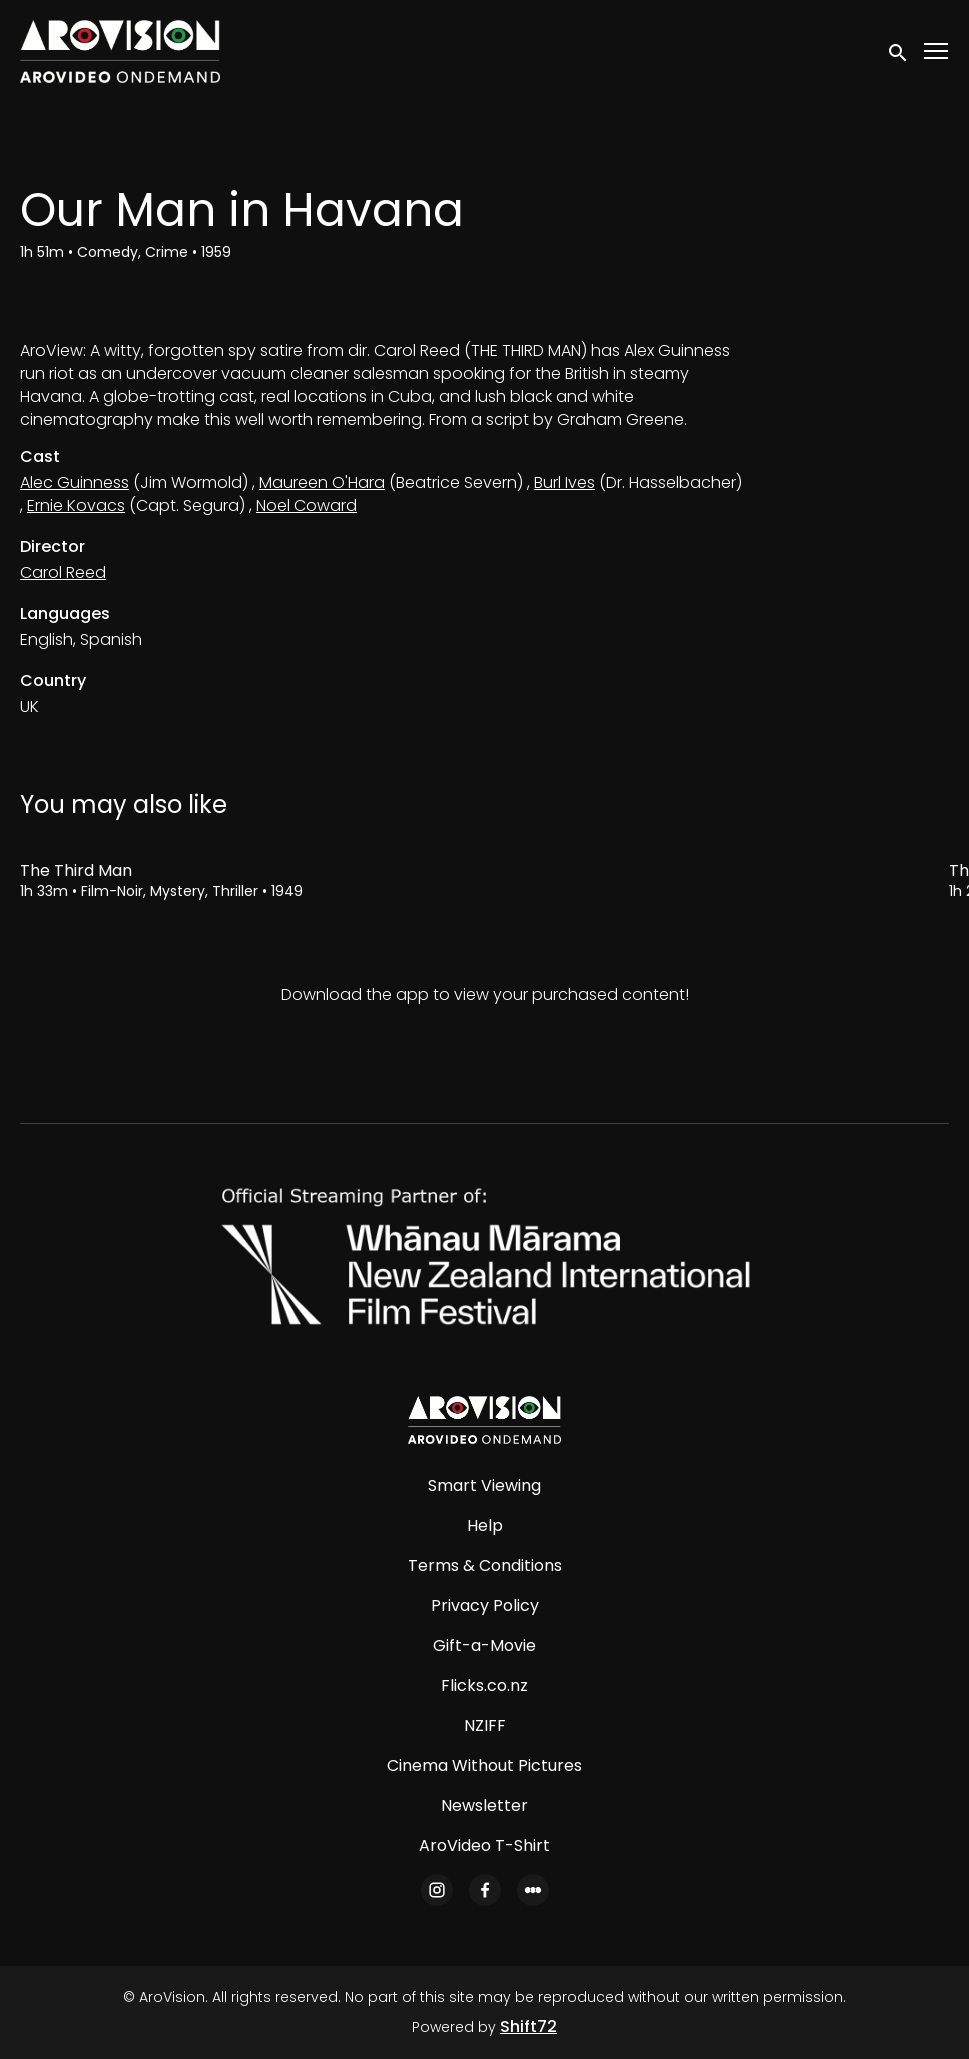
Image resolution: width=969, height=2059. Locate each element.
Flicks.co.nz (484, 1685)
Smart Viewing (484, 1485)
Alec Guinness (74, 482)
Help (485, 1525)
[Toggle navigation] (937, 51)
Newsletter (484, 1805)
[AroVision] (484, 1420)
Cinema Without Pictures (484, 1765)
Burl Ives (564, 482)
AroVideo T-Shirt (484, 1845)
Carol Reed (63, 572)
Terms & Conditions (485, 1565)
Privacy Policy (485, 1605)
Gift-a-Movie (484, 1645)
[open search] (899, 51)
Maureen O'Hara (322, 482)
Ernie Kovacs (76, 505)
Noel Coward (306, 505)
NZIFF (485, 1725)
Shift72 (528, 2026)
